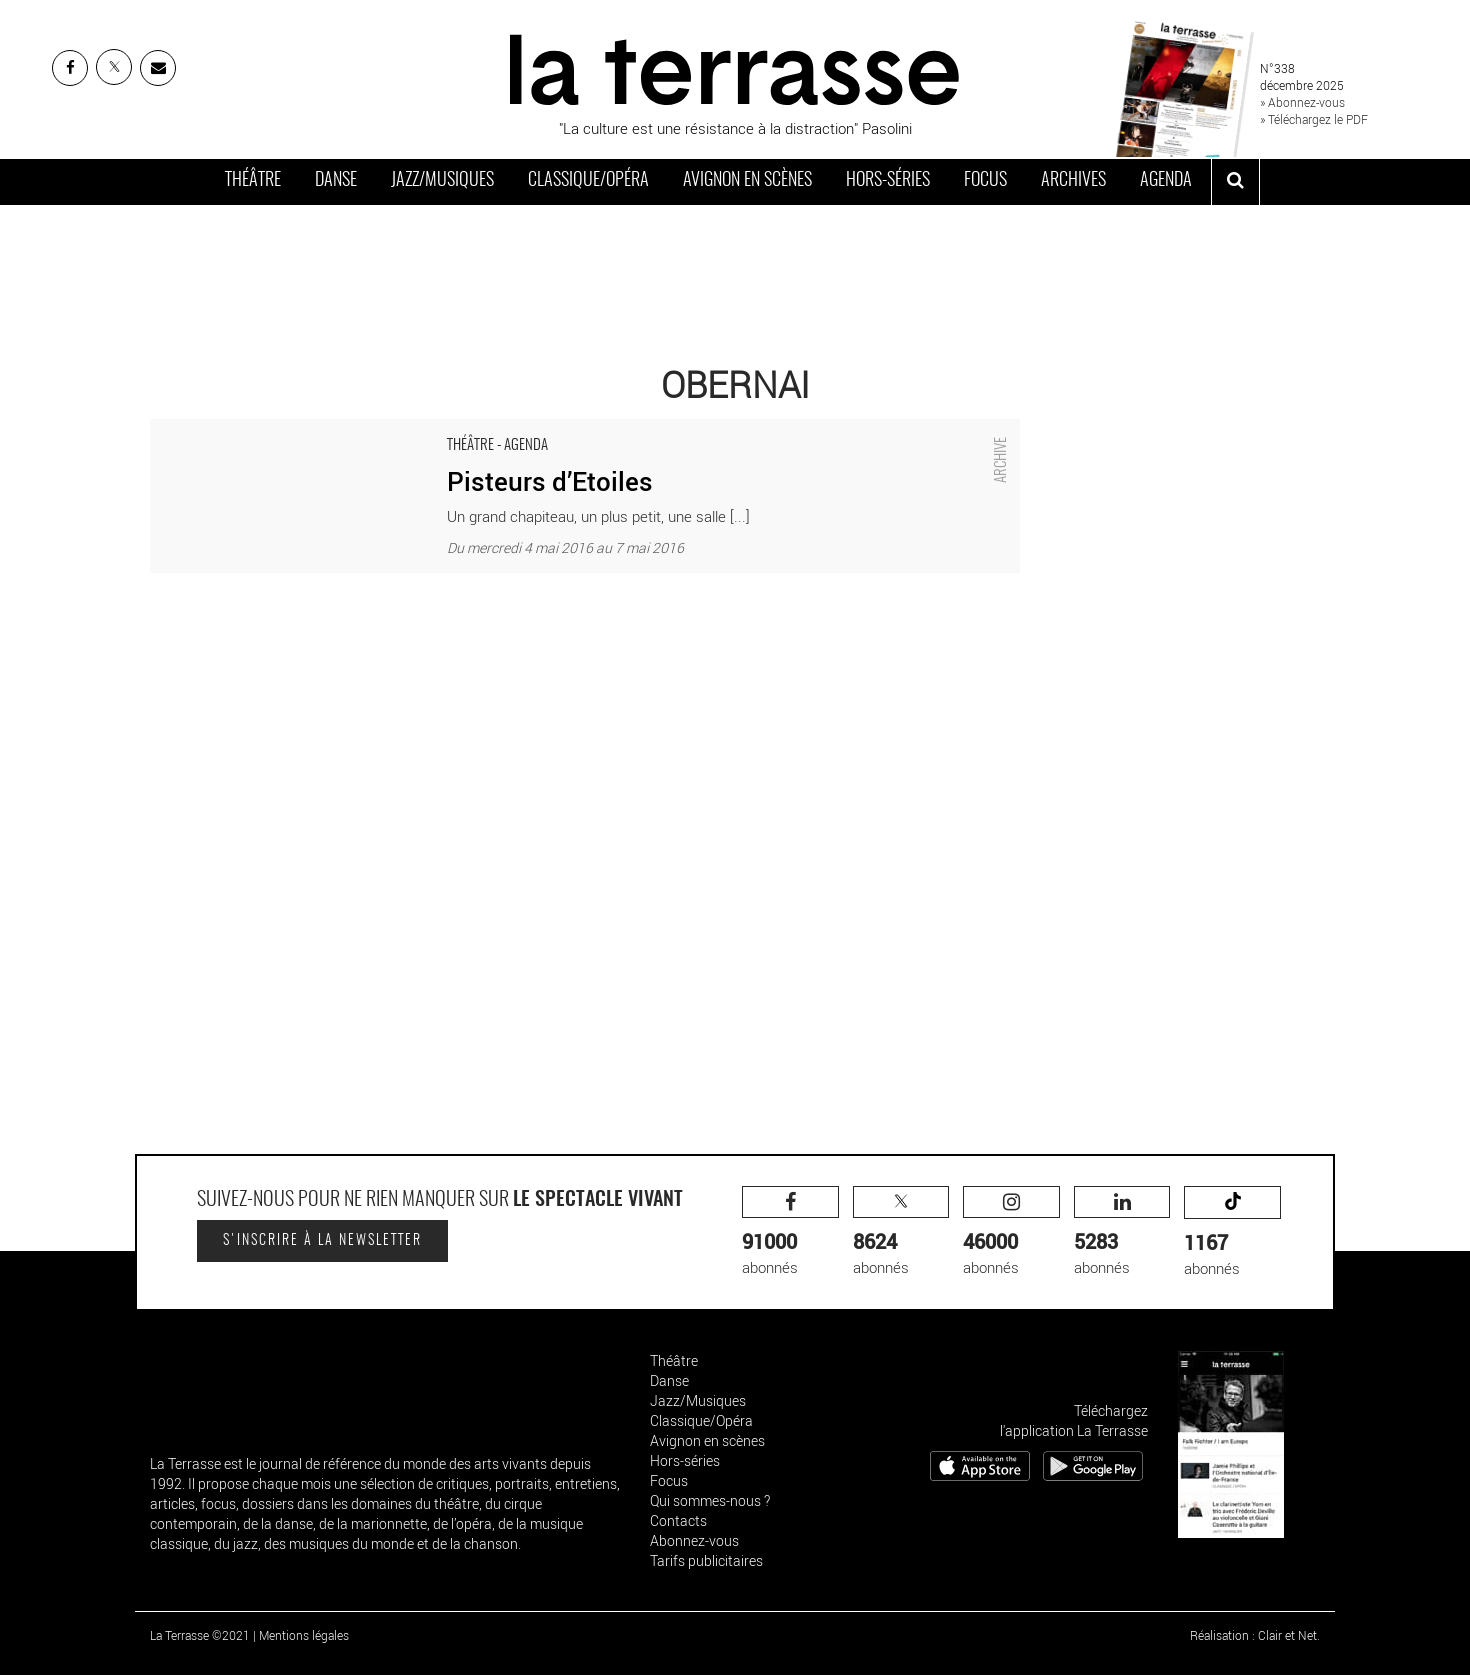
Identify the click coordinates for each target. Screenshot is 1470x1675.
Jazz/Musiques (442, 181)
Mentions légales (304, 1635)
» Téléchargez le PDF (1314, 119)
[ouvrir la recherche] (1235, 182)
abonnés (790, 1231)
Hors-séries (888, 181)
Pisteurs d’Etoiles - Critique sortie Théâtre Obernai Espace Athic (357, 429)
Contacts (678, 1520)
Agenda (1166, 181)
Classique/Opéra (588, 181)
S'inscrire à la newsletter (322, 1241)
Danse (336, 181)
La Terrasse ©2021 (200, 1635)
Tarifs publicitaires (706, 1560)
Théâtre (253, 181)
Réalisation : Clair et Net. (1255, 1635)
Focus (985, 181)
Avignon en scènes (747, 181)
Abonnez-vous (694, 1540)
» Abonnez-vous (1302, 102)
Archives (1073, 181)
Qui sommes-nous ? (710, 1500)
